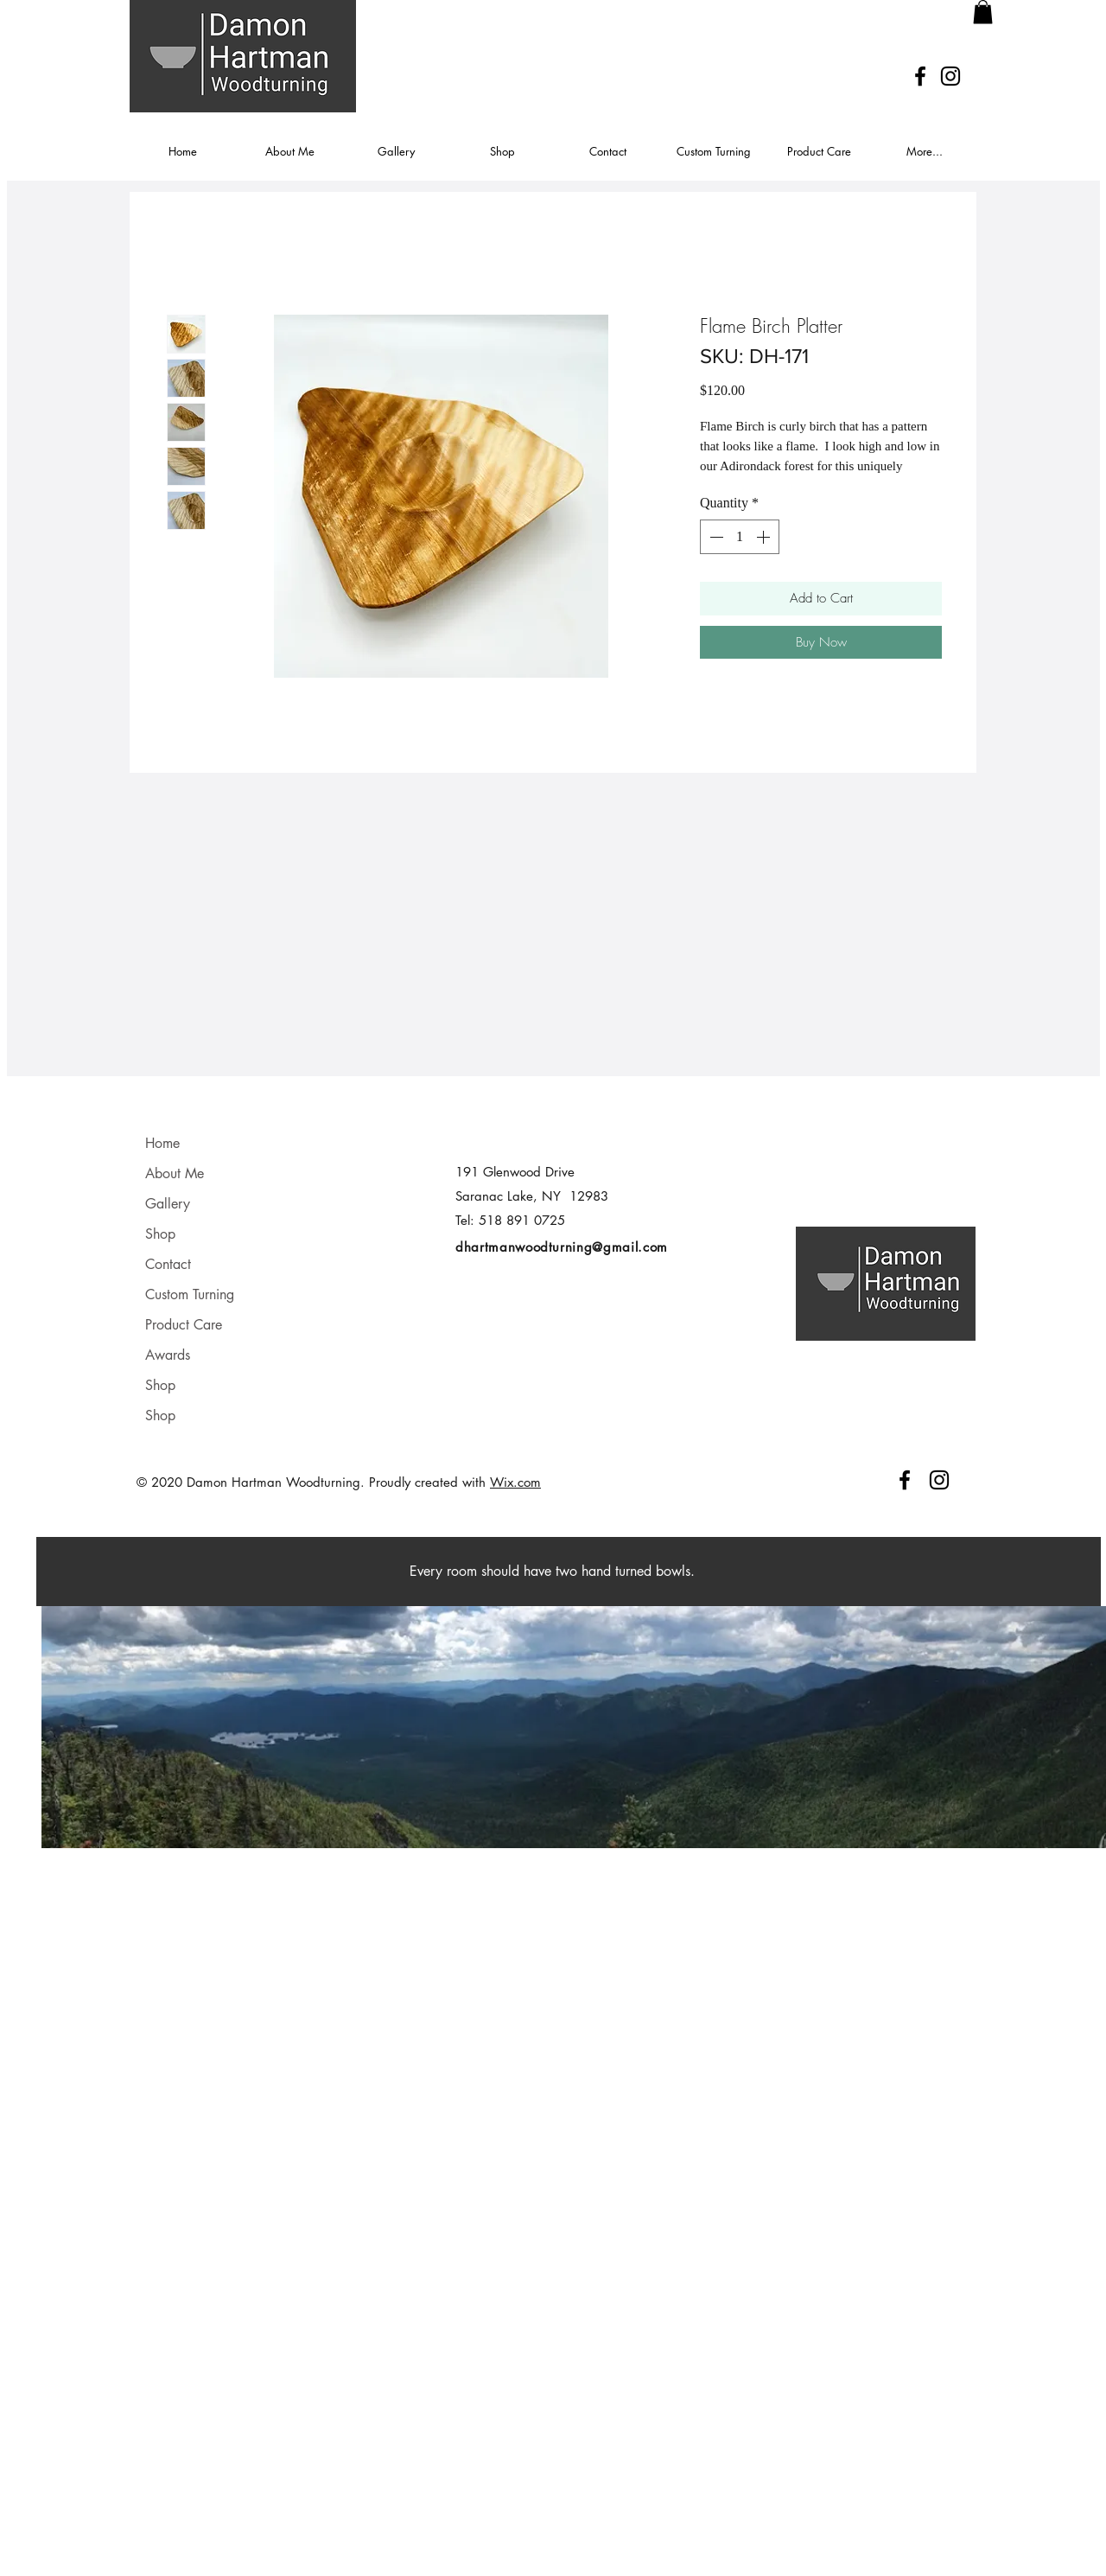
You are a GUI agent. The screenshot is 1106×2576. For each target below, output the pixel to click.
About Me (174, 1173)
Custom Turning (189, 1294)
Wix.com (515, 1482)
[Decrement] (714, 536)
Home (162, 1143)
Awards (167, 1355)
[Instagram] (950, 76)
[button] (983, 11)
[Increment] (765, 536)
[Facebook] (920, 76)
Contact (168, 1264)
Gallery (167, 1204)
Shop (160, 1234)
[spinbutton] (740, 536)
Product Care (183, 1325)
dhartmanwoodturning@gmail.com (561, 1247)
